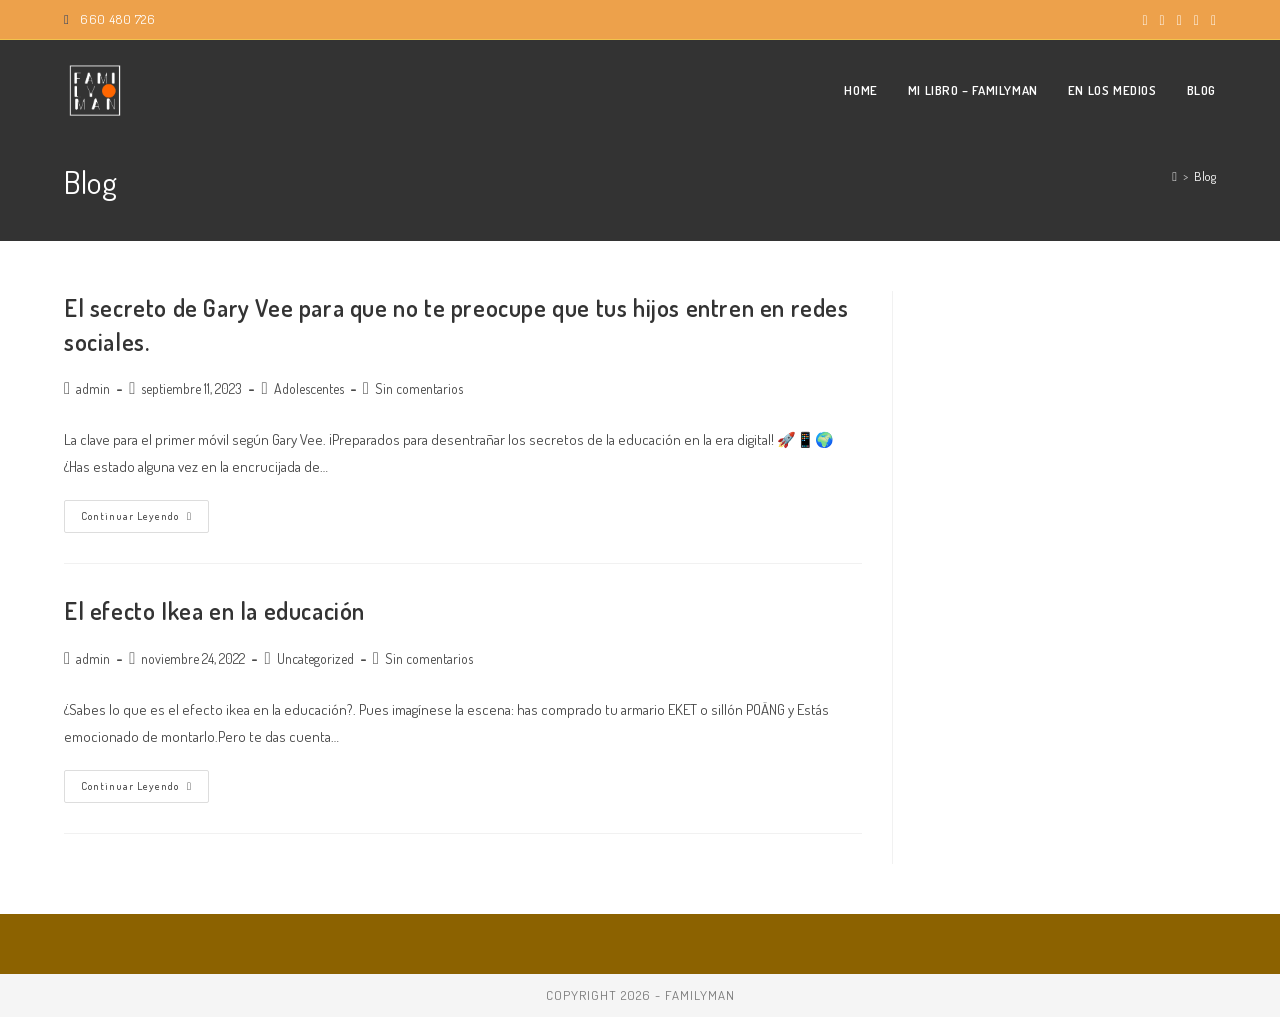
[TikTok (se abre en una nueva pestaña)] (1210, 20)
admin (93, 388)
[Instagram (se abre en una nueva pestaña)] (1162, 20)
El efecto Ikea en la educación (214, 610)
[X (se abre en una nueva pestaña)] (1144, 20)
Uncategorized (315, 658)
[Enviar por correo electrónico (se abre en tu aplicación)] (1196, 20)
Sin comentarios (419, 388)
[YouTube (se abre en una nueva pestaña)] (1179, 20)
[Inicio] (1174, 176)
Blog (1205, 176)
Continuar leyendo (145, 520)
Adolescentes (309, 388)
